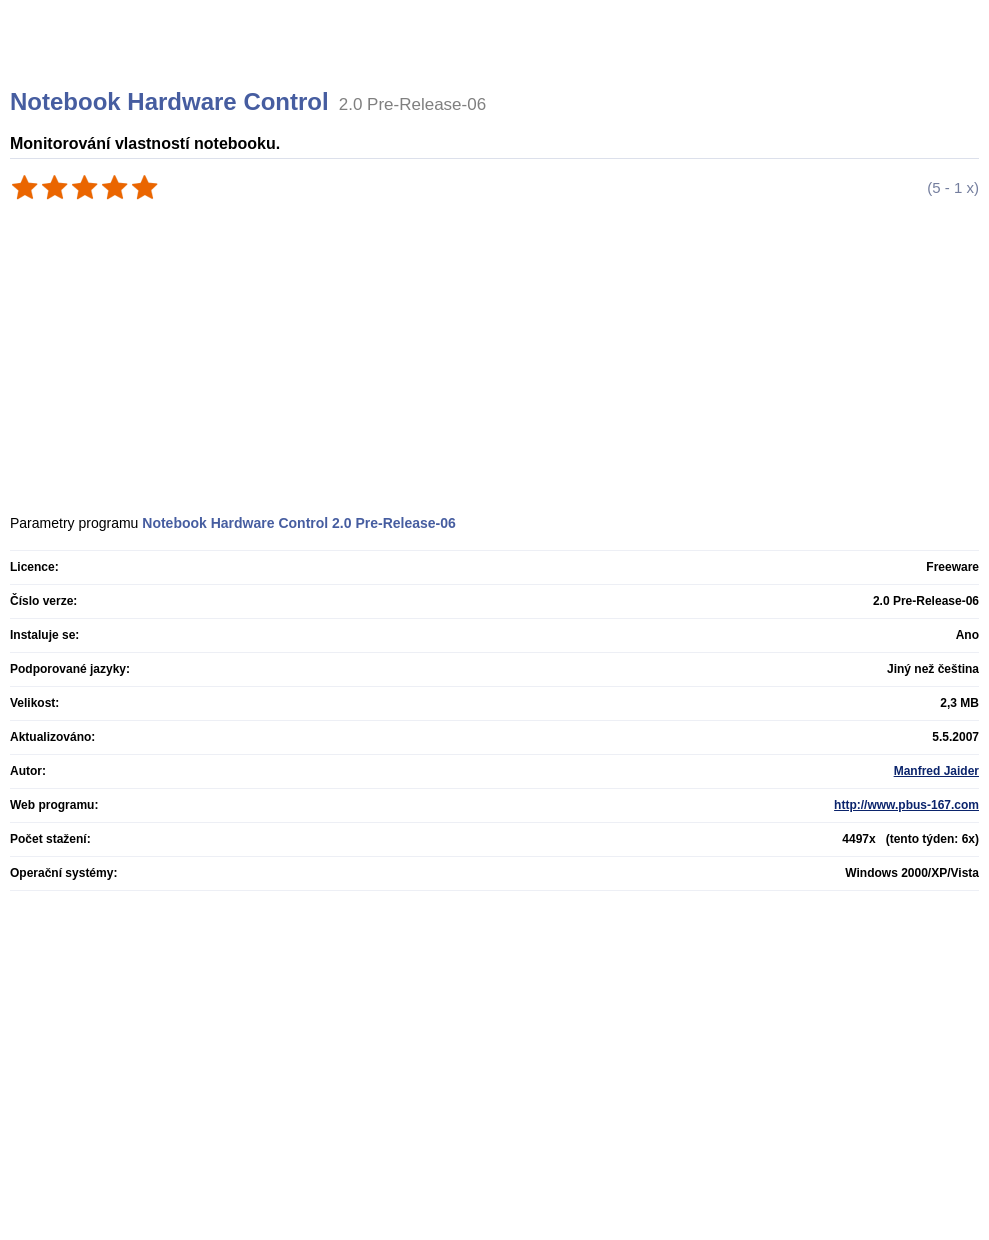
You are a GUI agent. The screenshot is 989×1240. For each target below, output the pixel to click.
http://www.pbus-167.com (906, 805)
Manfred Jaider (936, 771)
